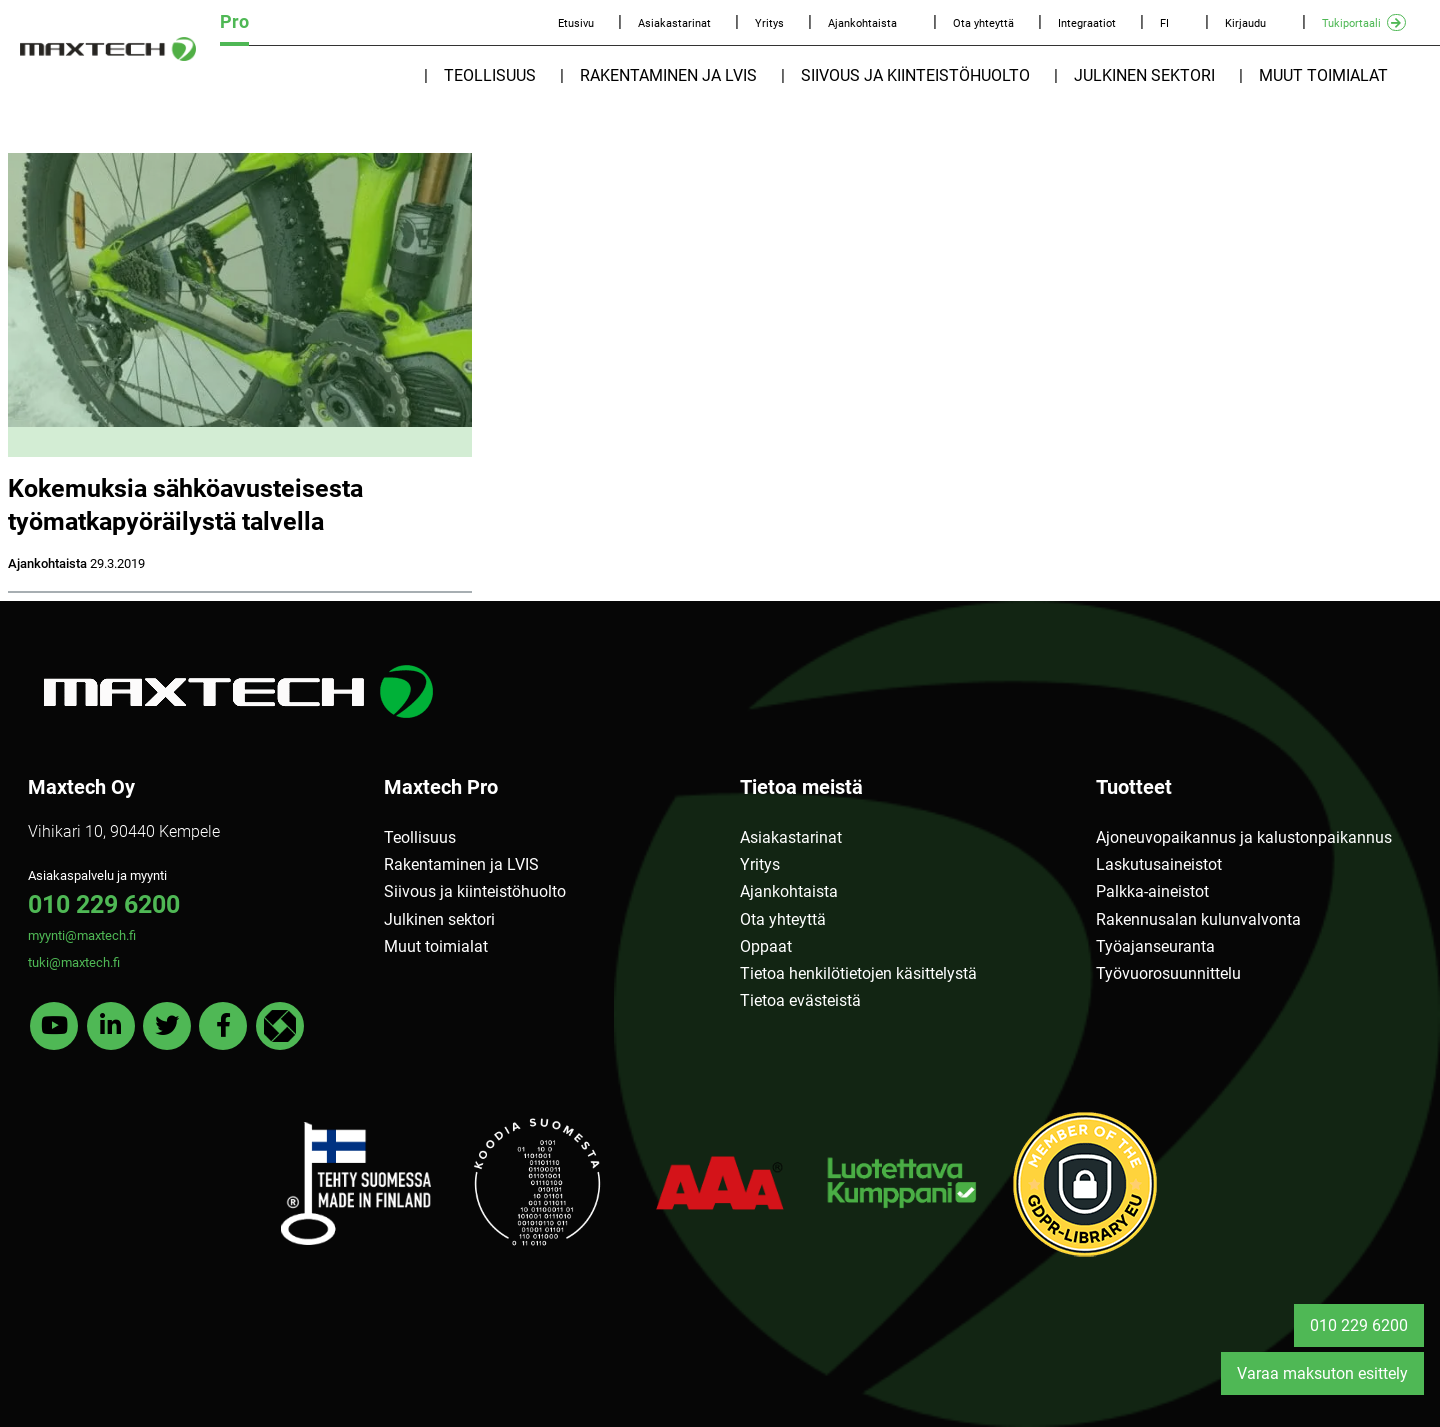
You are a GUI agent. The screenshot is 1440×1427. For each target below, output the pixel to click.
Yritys (769, 23)
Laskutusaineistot (1159, 864)
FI (1164, 23)
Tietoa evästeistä (800, 1000)
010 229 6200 (104, 904)
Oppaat (766, 946)
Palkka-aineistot (1152, 891)
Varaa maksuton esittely (1322, 1373)
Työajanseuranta (1155, 946)
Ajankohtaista (862, 23)
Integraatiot (1087, 23)
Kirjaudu (1245, 23)
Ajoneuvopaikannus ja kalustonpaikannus (1244, 837)
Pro (234, 22)
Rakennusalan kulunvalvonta (1198, 919)
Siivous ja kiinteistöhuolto (915, 75)
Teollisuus (490, 75)
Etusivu (576, 23)
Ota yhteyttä (983, 23)
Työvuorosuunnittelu (1168, 973)
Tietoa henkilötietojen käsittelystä (858, 973)
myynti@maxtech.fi (82, 935)
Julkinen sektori (1144, 75)
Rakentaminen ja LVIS (668, 75)
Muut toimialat (1323, 75)
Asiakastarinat (674, 23)
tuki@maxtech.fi (74, 962)
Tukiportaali (1351, 23)
